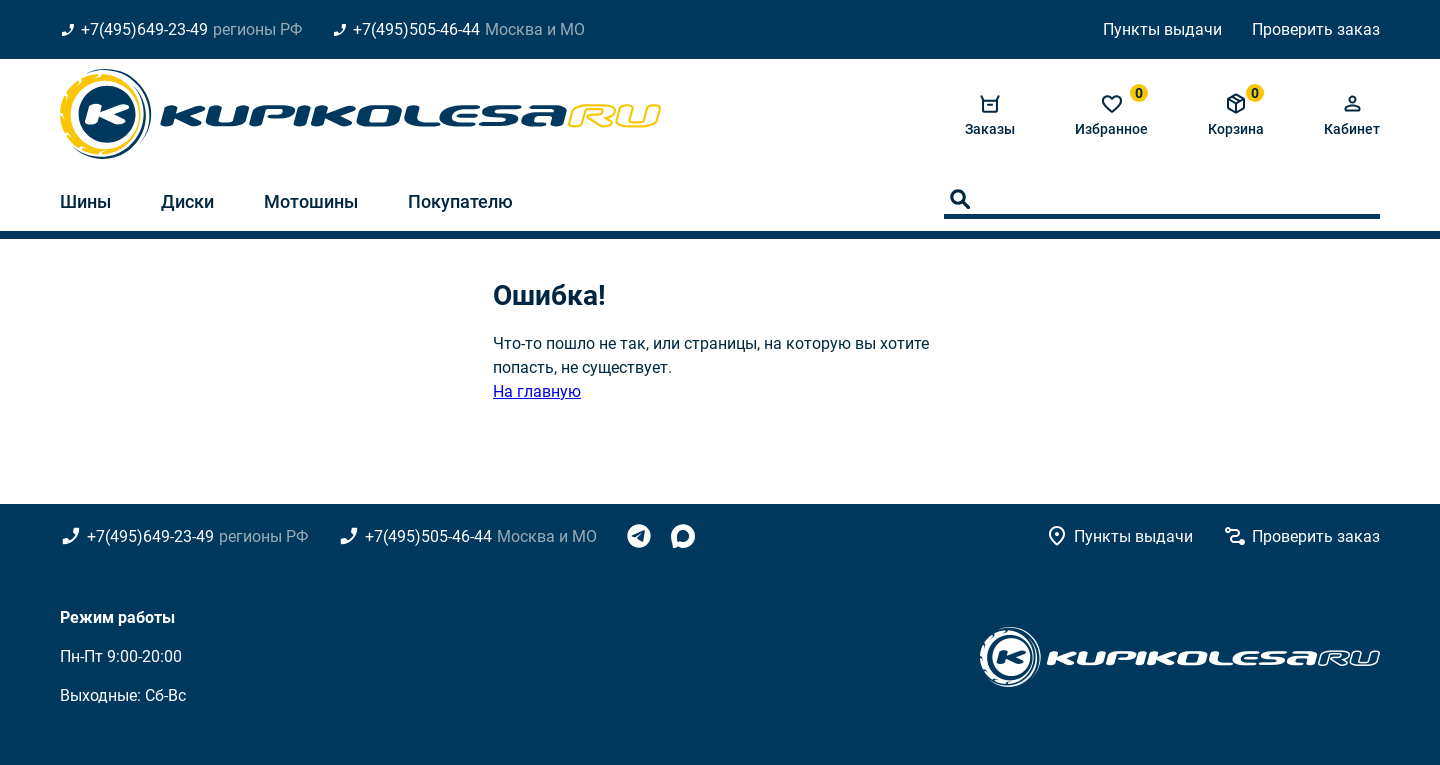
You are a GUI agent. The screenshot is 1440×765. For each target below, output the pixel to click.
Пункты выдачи (1162, 29)
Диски (187, 201)
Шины (85, 201)
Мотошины (311, 201)
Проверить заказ (1316, 29)
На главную (537, 391)
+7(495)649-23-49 (144, 29)
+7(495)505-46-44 (416, 29)
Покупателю (460, 201)
